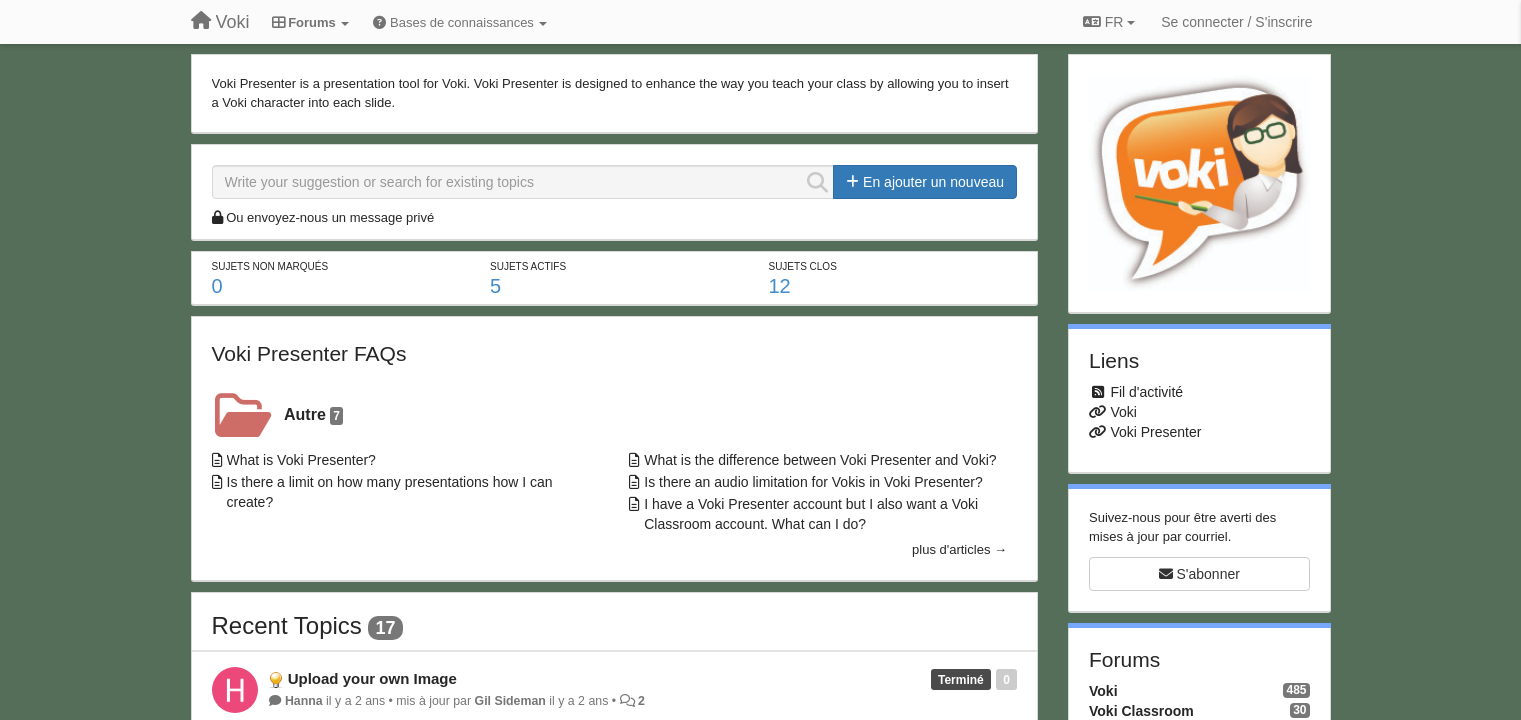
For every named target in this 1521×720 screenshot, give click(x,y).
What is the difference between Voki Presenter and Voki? (820, 460)
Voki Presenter (1155, 432)
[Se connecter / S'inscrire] (1236, 22)
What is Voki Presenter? (301, 460)
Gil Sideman (510, 701)
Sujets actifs (528, 266)
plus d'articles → (959, 549)
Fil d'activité (1146, 392)
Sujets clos (802, 266)
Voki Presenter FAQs (309, 353)
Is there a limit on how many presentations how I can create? (390, 492)
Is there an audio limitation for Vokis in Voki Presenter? (813, 482)
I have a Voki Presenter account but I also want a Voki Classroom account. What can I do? (811, 514)
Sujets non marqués (270, 266)
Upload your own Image (372, 678)
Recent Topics (287, 625)
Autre (313, 415)
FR (1109, 22)
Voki (1123, 412)
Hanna (304, 701)
